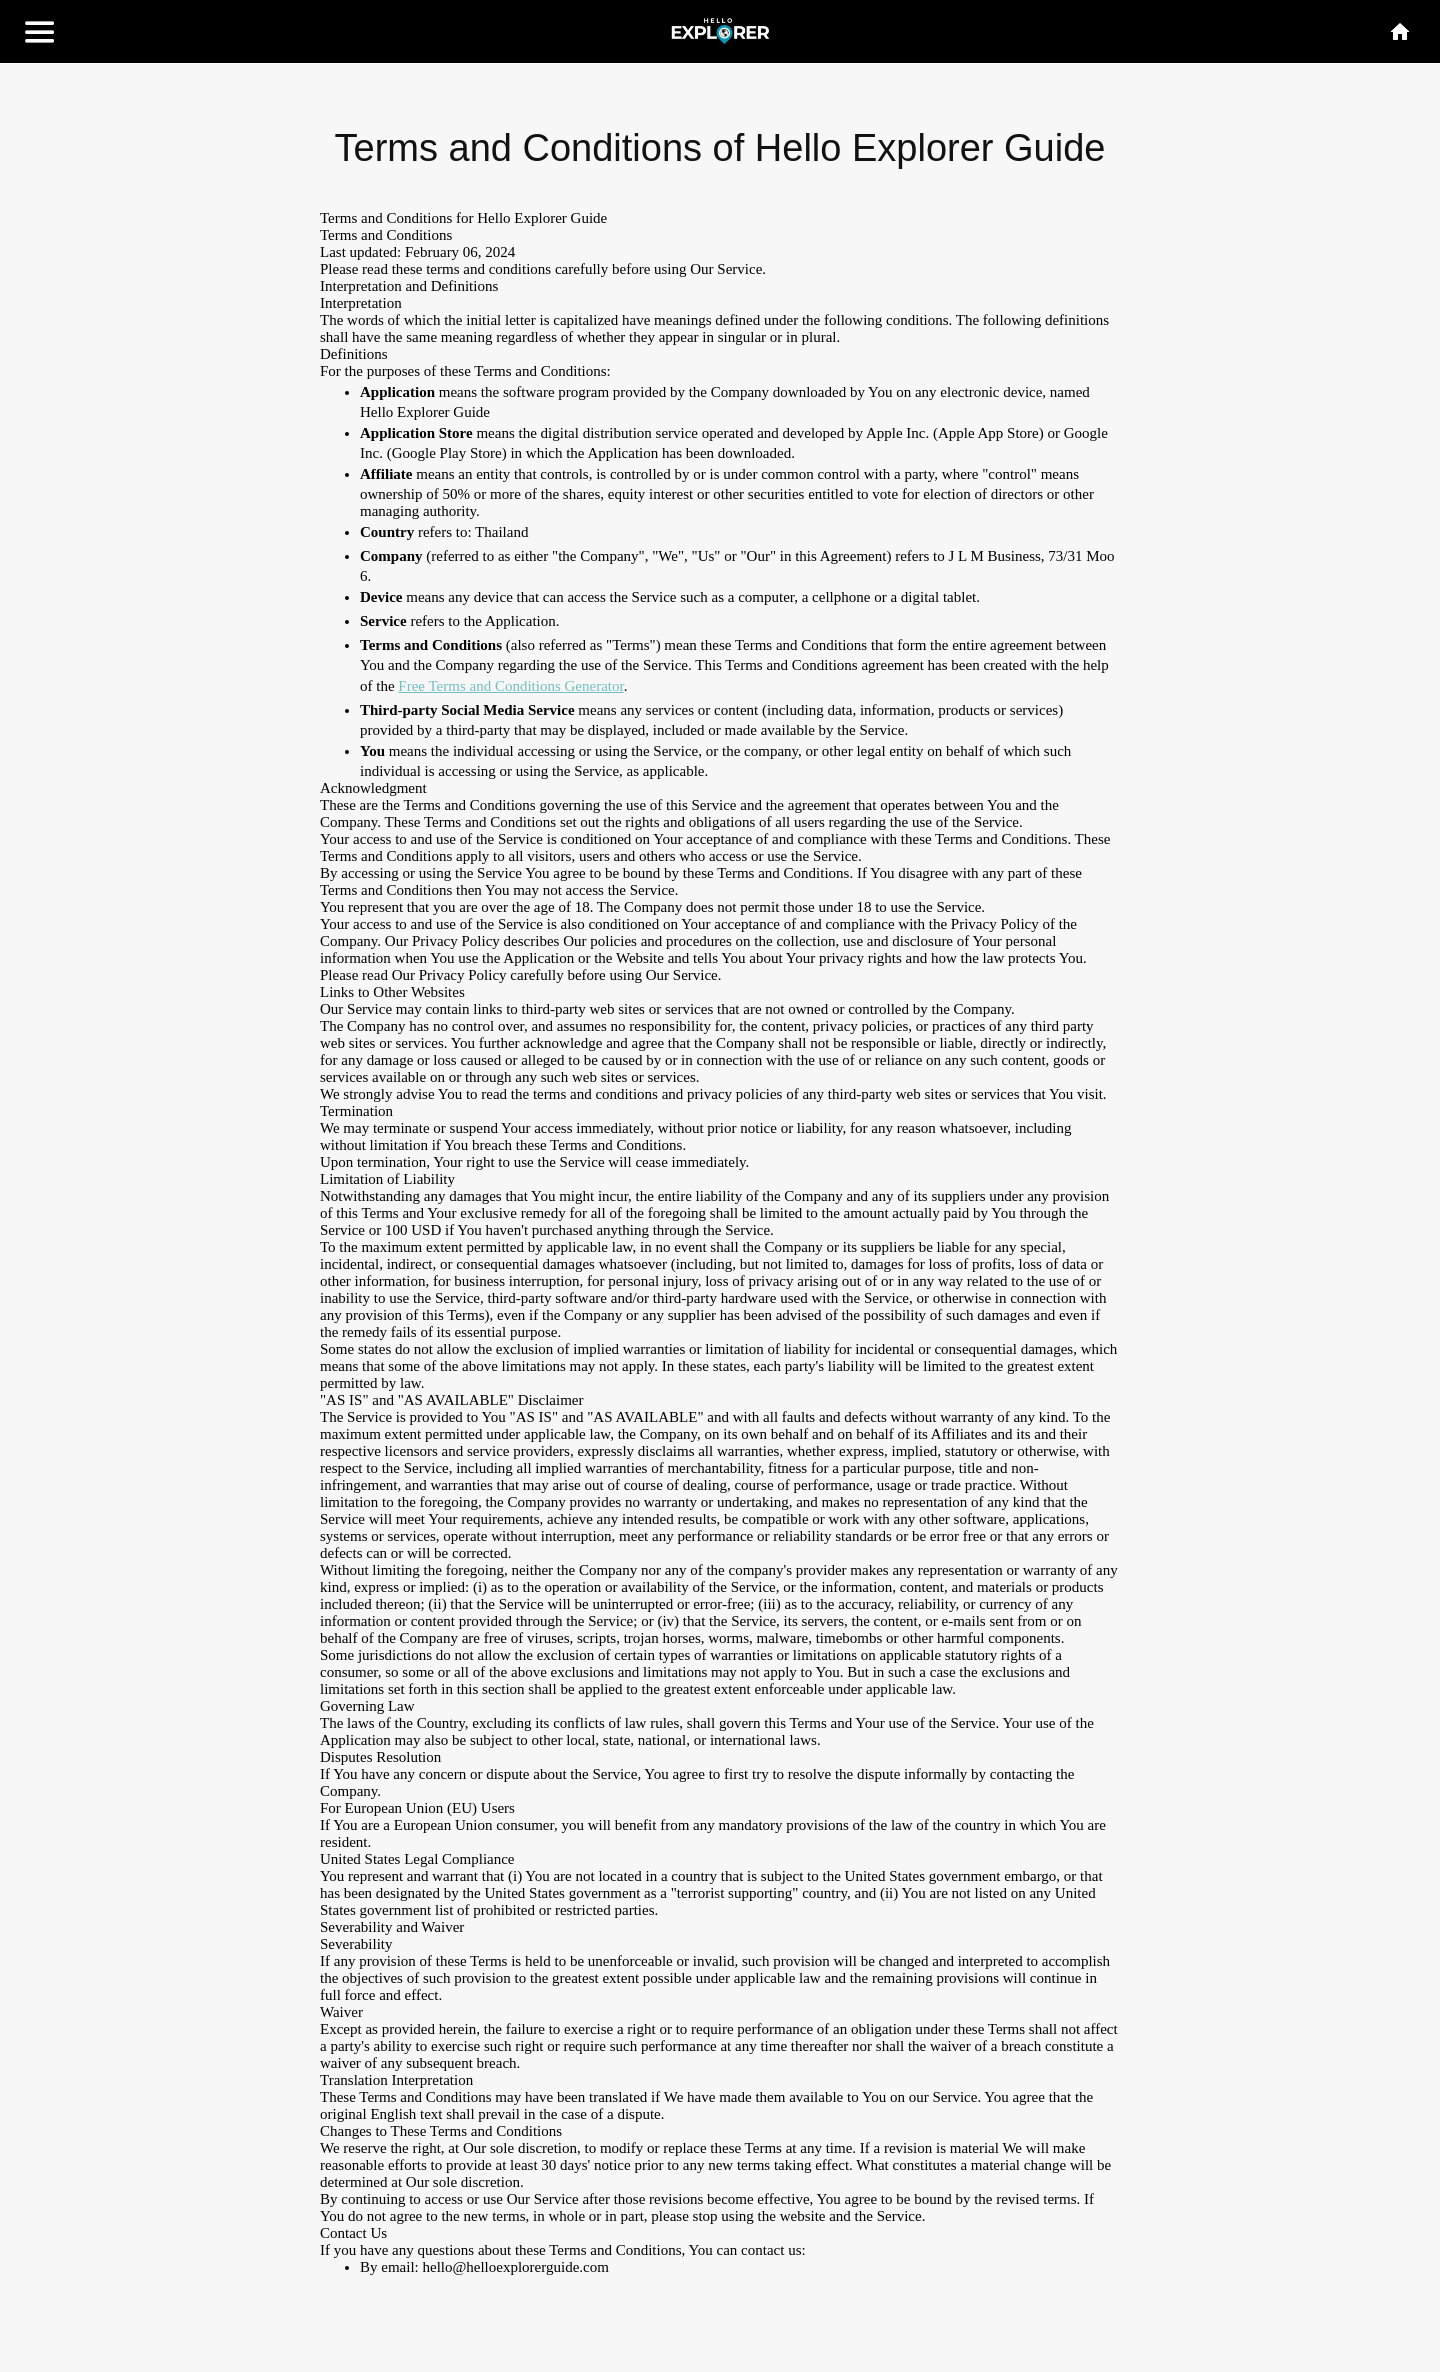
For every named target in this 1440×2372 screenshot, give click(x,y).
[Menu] (40, 32)
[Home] (1400, 32)
